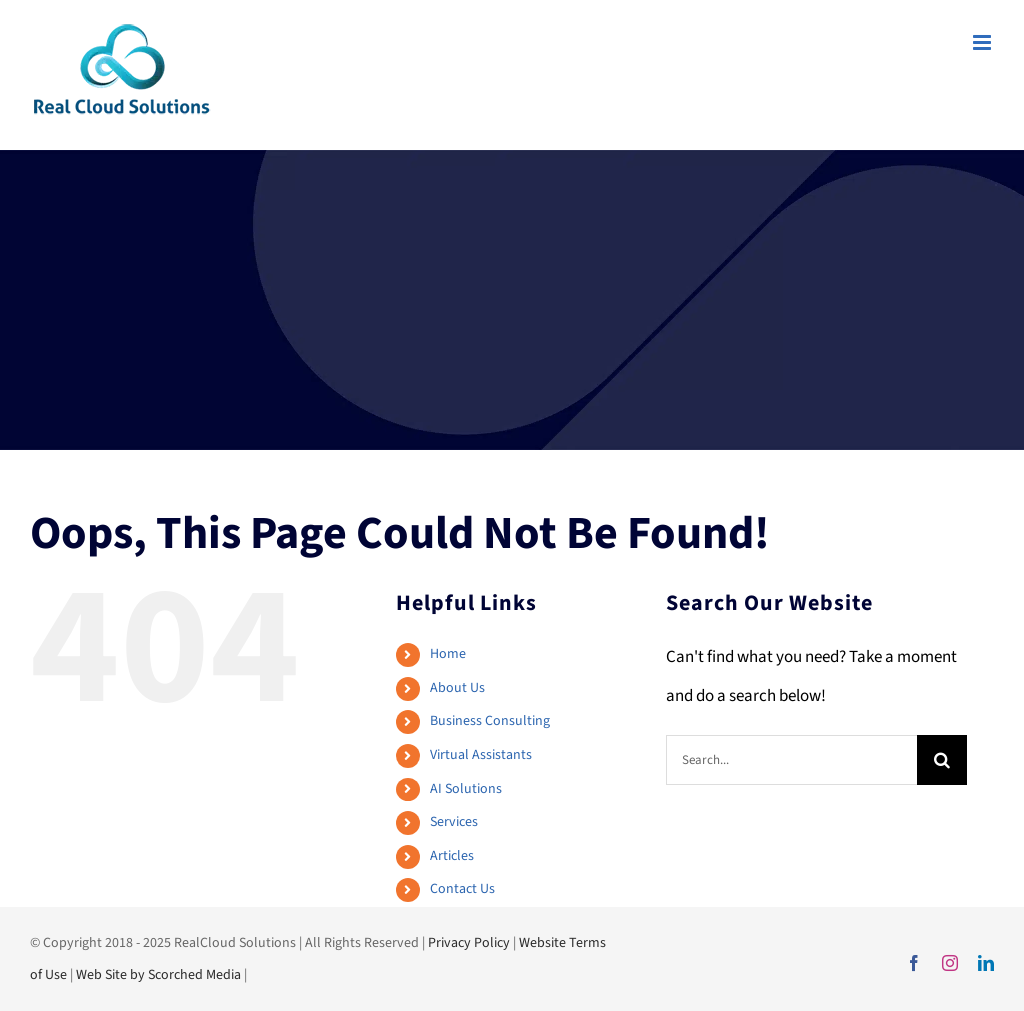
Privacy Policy (469, 943)
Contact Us (462, 889)
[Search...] (791, 760)
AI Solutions (466, 789)
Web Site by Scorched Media (158, 975)
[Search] (942, 760)
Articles (452, 856)
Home (448, 654)
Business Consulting (490, 721)
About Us (457, 688)
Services (454, 822)
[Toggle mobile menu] (983, 42)
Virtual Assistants (481, 755)
